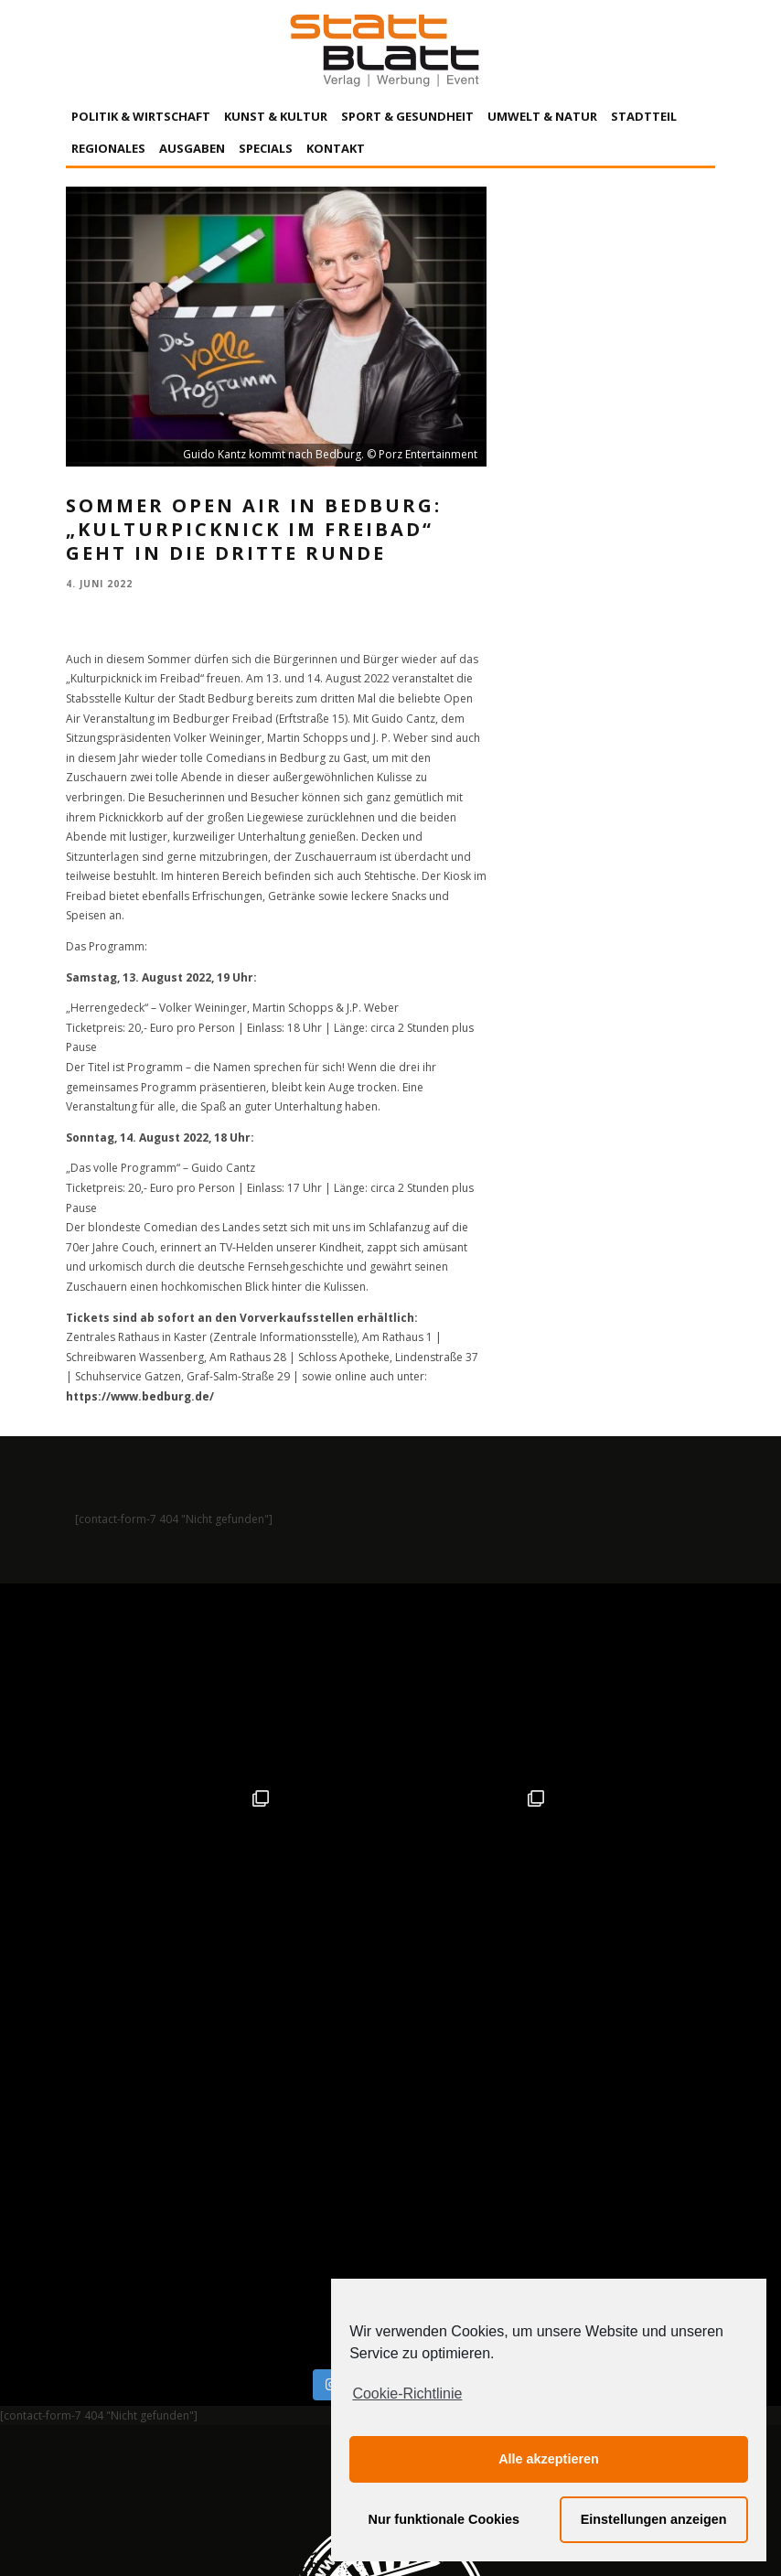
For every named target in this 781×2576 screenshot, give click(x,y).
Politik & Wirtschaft (140, 116)
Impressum (193, 2391)
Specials (266, 148)
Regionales (108, 148)
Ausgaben (192, 148)
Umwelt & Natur (542, 116)
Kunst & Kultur (275, 116)
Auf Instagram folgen (393, 1996)
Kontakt (335, 148)
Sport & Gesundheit (407, 116)
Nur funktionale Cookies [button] (444, 2519)
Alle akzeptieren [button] (548, 2459)
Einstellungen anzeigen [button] (654, 2519)
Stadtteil (644, 116)
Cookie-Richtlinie (407, 2393)
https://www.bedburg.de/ (140, 1396)
